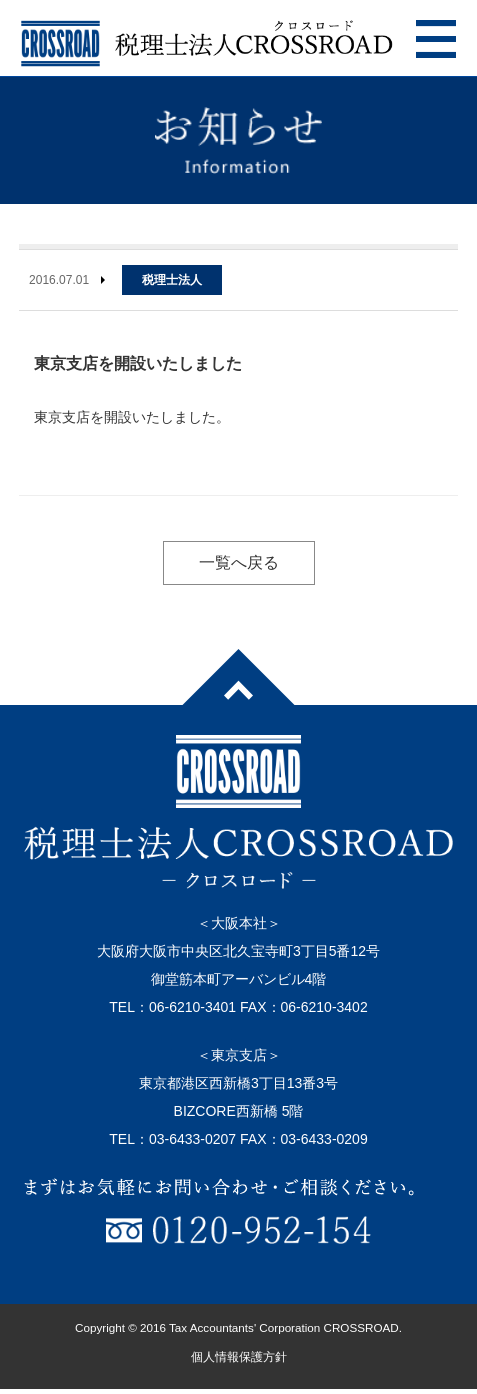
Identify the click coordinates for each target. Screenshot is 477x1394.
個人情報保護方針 (239, 1357)
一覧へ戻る (239, 562)
